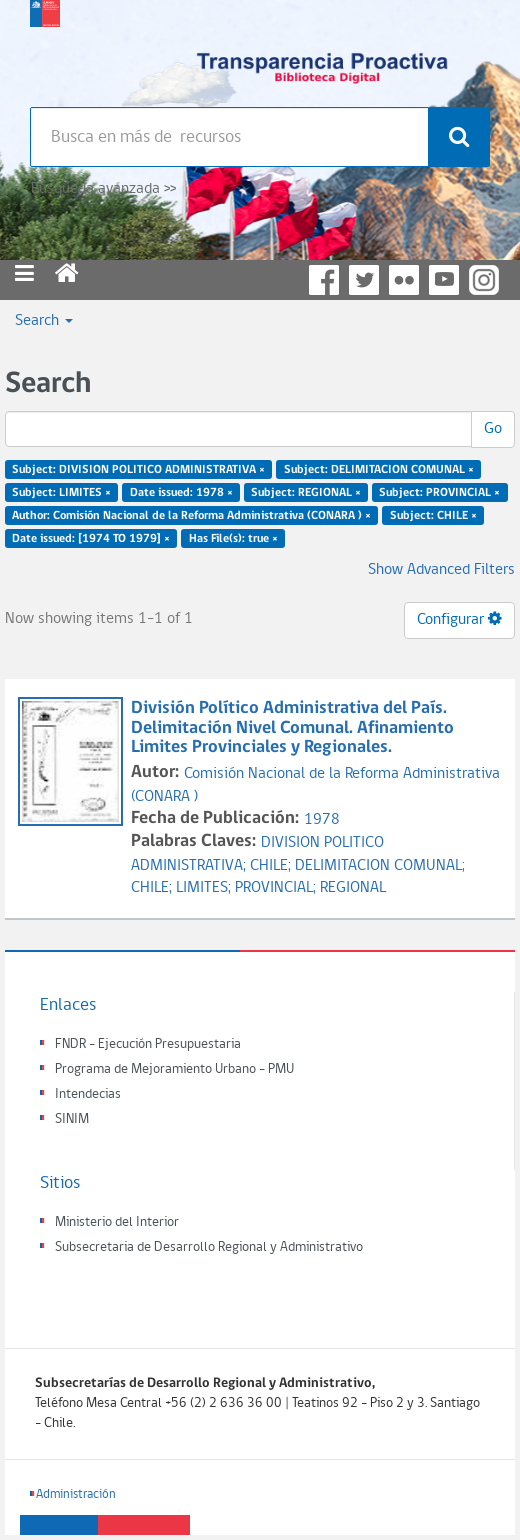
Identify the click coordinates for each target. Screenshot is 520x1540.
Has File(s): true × (233, 538)
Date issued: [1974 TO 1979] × (91, 538)
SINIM (72, 1119)
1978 (322, 820)
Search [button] (44, 321)
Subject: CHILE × (433, 515)
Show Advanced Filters (441, 570)
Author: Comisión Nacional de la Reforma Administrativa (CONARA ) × (191, 515)
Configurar (459, 619)
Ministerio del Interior (117, 1222)
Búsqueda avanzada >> (103, 189)
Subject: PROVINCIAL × (439, 493)
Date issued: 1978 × (181, 493)
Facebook (324, 280)
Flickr (404, 280)
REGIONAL (353, 888)
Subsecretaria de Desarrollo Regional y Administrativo (209, 1247)
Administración (76, 1494)
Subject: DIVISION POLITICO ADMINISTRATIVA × (138, 470)
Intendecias (88, 1094)
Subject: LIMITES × (61, 493)
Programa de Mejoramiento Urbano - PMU (174, 1069)
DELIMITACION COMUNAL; (380, 866)
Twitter (364, 280)
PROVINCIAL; (277, 888)
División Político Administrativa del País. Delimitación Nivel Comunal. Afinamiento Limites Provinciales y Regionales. (292, 728)
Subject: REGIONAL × (306, 493)
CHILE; (272, 866)
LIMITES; (205, 888)
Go (493, 429)
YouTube (444, 280)
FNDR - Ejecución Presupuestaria (148, 1044)
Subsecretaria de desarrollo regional (45, 50)
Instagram (484, 280)
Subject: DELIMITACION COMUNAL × (379, 470)
